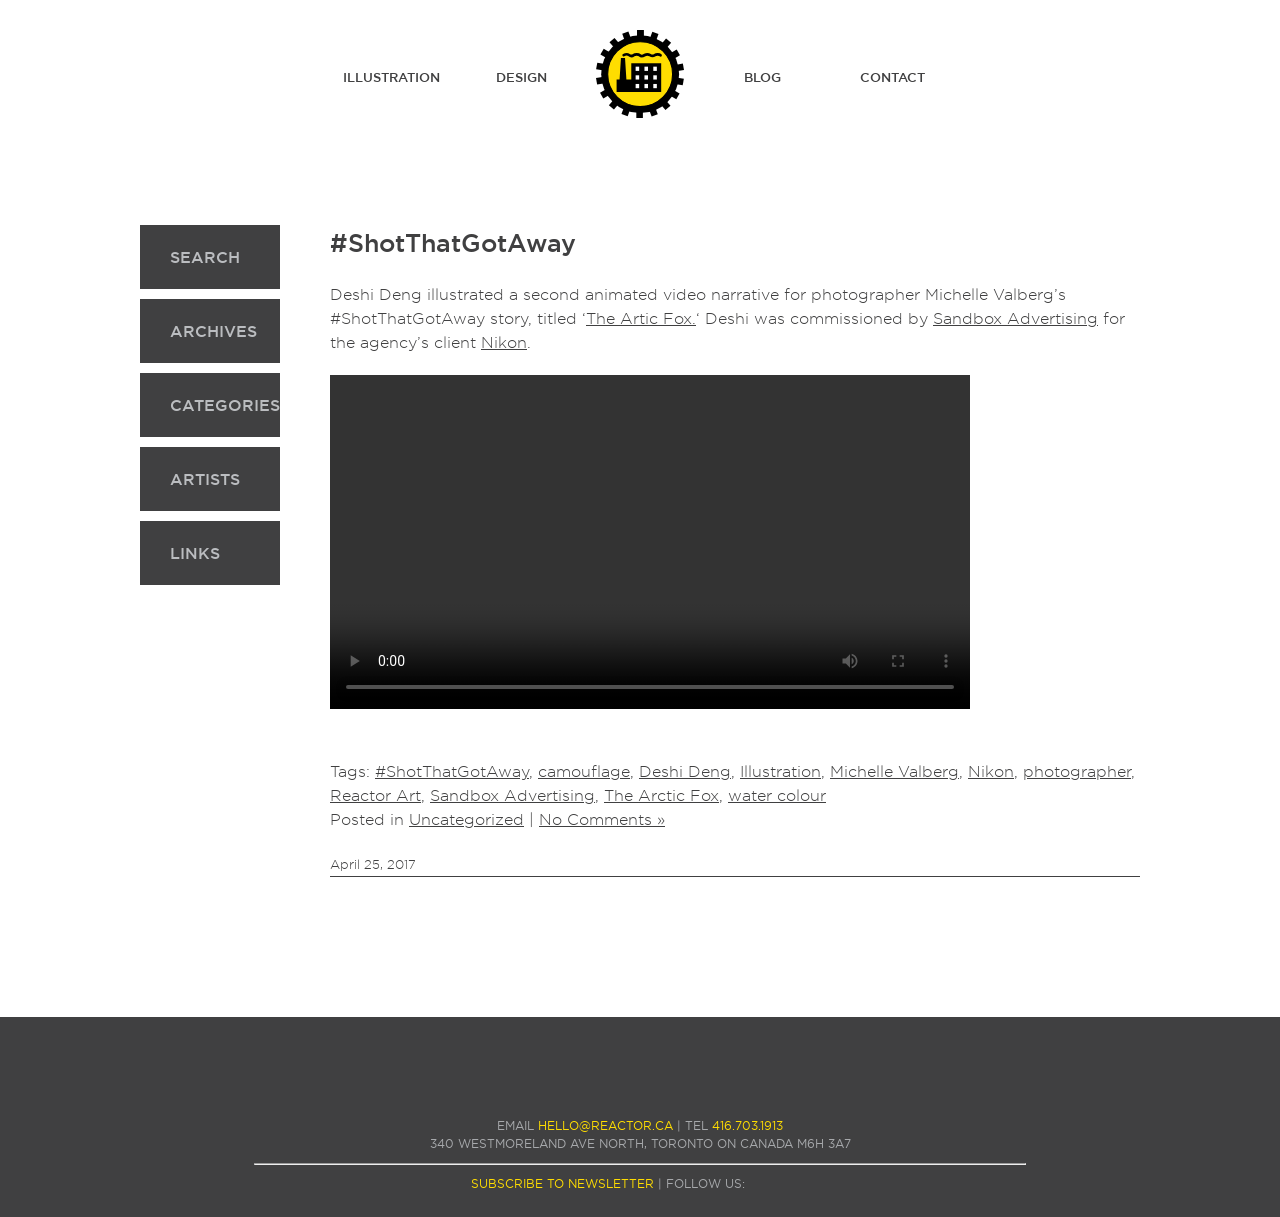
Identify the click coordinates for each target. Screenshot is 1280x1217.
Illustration (391, 77)
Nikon (504, 342)
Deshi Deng (685, 771)
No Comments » (602, 819)
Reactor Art (375, 795)
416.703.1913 (747, 1125)
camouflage (584, 771)
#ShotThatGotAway (453, 243)
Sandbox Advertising (1015, 318)
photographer (1077, 771)
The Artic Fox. (641, 318)
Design (521, 77)
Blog (762, 77)
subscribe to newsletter (562, 1183)
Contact (892, 77)
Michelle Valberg (894, 771)
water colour (777, 795)
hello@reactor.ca (605, 1125)
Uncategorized (466, 819)
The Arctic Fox (661, 795)
